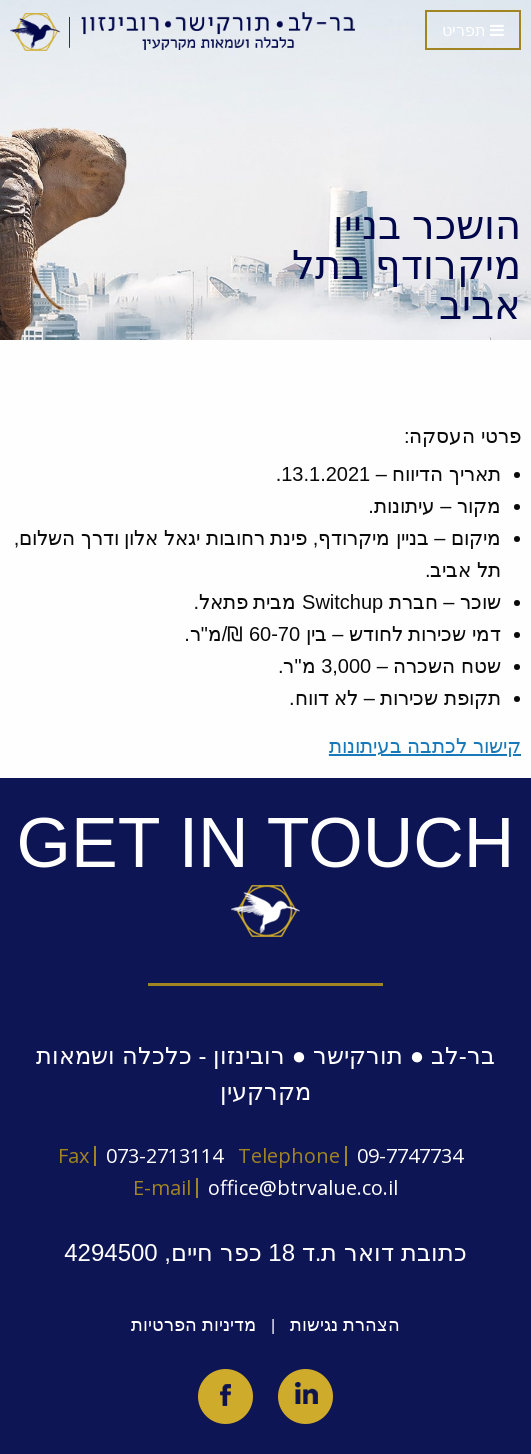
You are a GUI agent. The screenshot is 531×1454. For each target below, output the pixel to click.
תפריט (473, 30)
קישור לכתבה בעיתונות (425, 746)
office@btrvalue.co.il (303, 1187)
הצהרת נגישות (345, 1325)
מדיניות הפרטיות (193, 1325)
